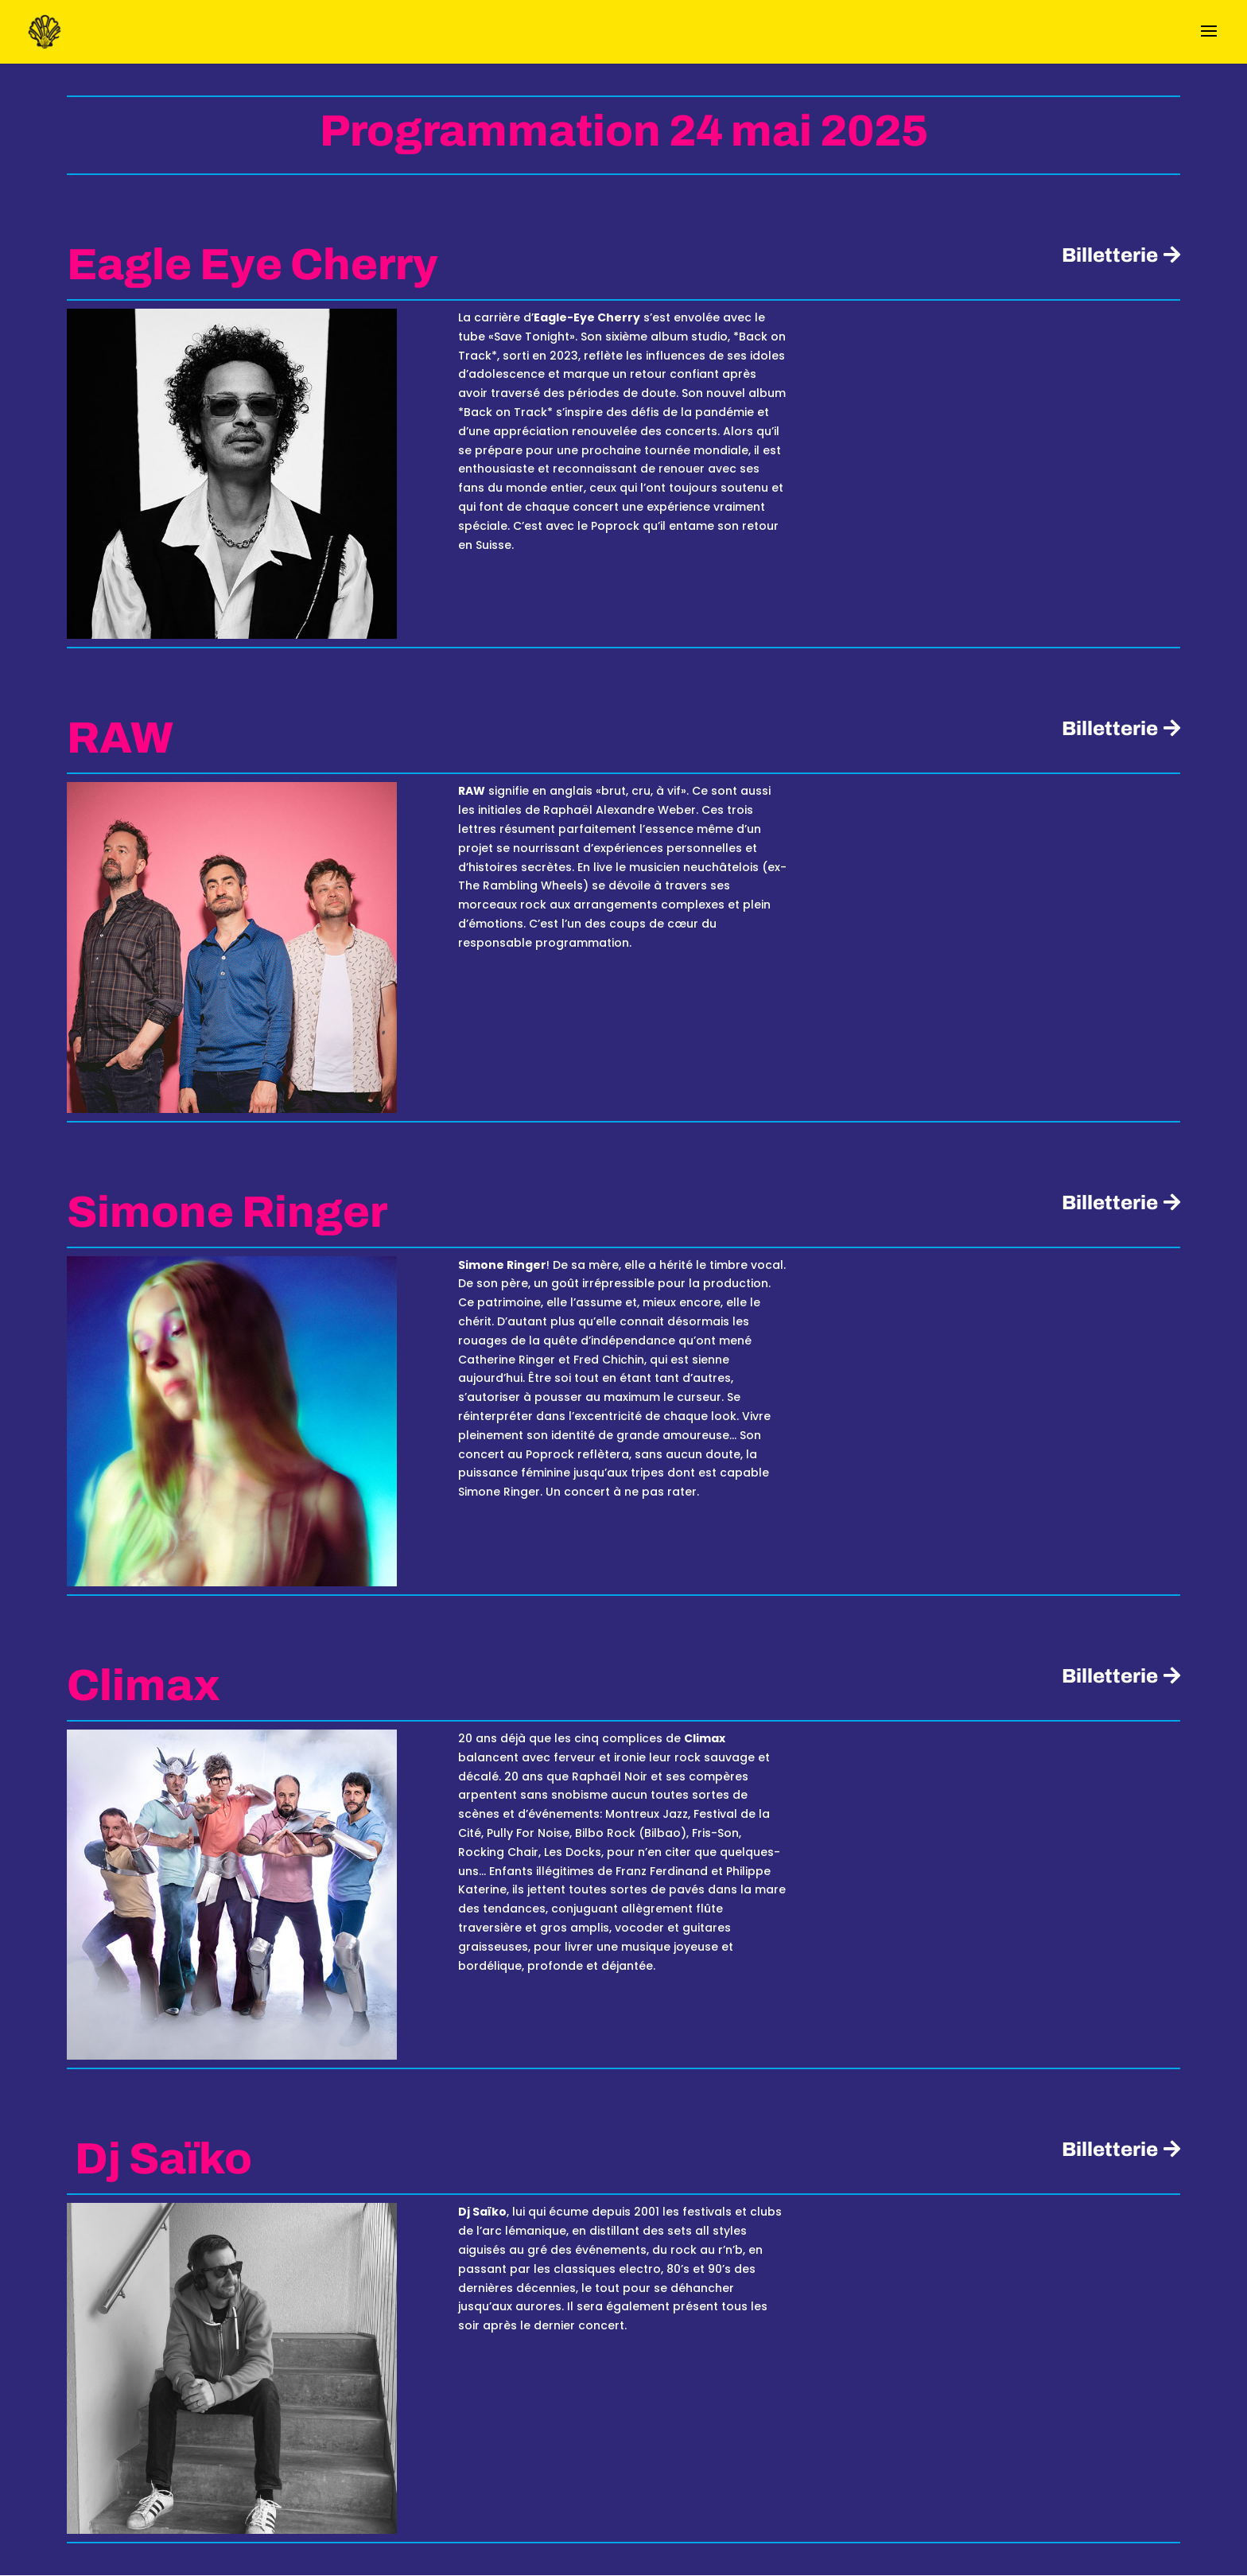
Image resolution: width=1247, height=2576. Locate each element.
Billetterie (1109, 255)
